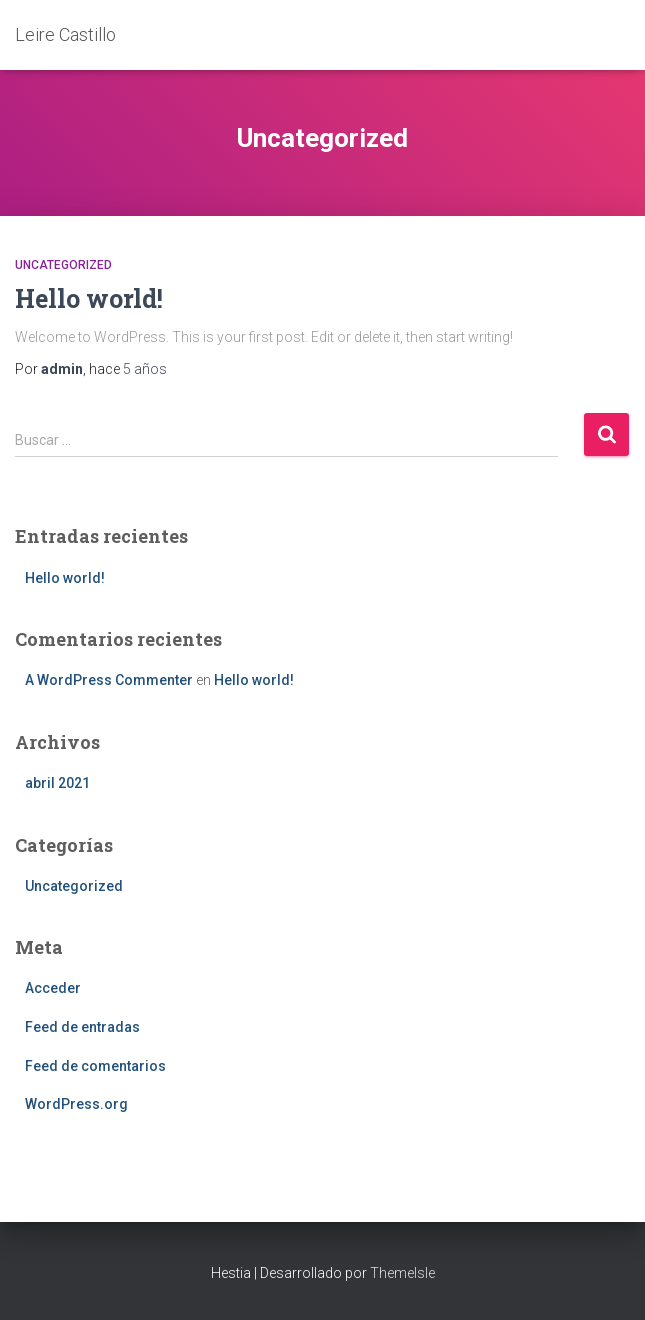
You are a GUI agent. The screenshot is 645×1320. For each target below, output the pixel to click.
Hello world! (89, 298)
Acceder (53, 988)
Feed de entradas (82, 1027)
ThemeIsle (402, 1273)
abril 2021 (57, 783)
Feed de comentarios (95, 1066)
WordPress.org (76, 1104)
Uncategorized (63, 265)
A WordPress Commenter (109, 680)
